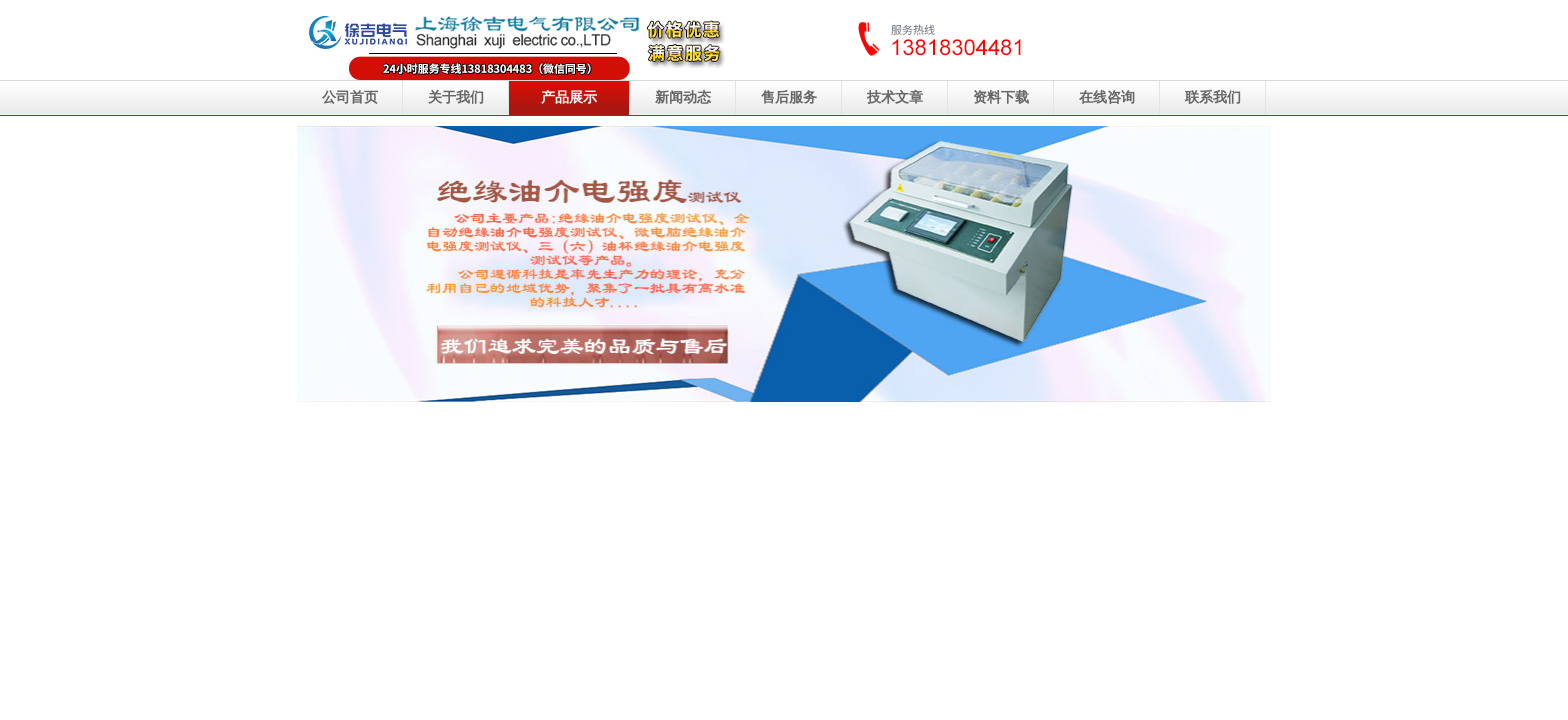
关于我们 (456, 97)
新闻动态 (683, 97)
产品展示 (569, 97)
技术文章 (895, 97)
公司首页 (350, 97)
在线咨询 (1107, 97)
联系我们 (1213, 97)
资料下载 (1001, 97)
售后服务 (789, 97)
